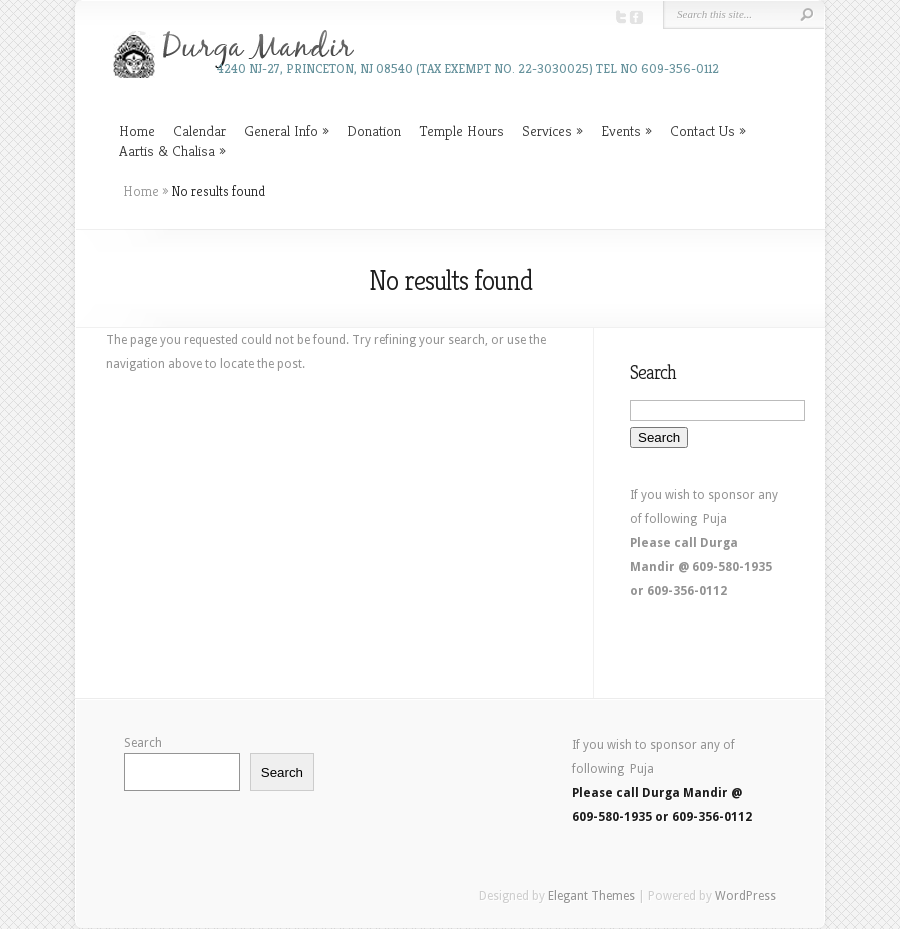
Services (547, 130)
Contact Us (702, 130)
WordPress (745, 896)
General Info (281, 130)
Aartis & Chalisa (167, 150)
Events (621, 130)
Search (143, 743)
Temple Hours (461, 130)
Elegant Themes (591, 896)
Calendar (199, 130)
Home (137, 130)
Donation (374, 130)
